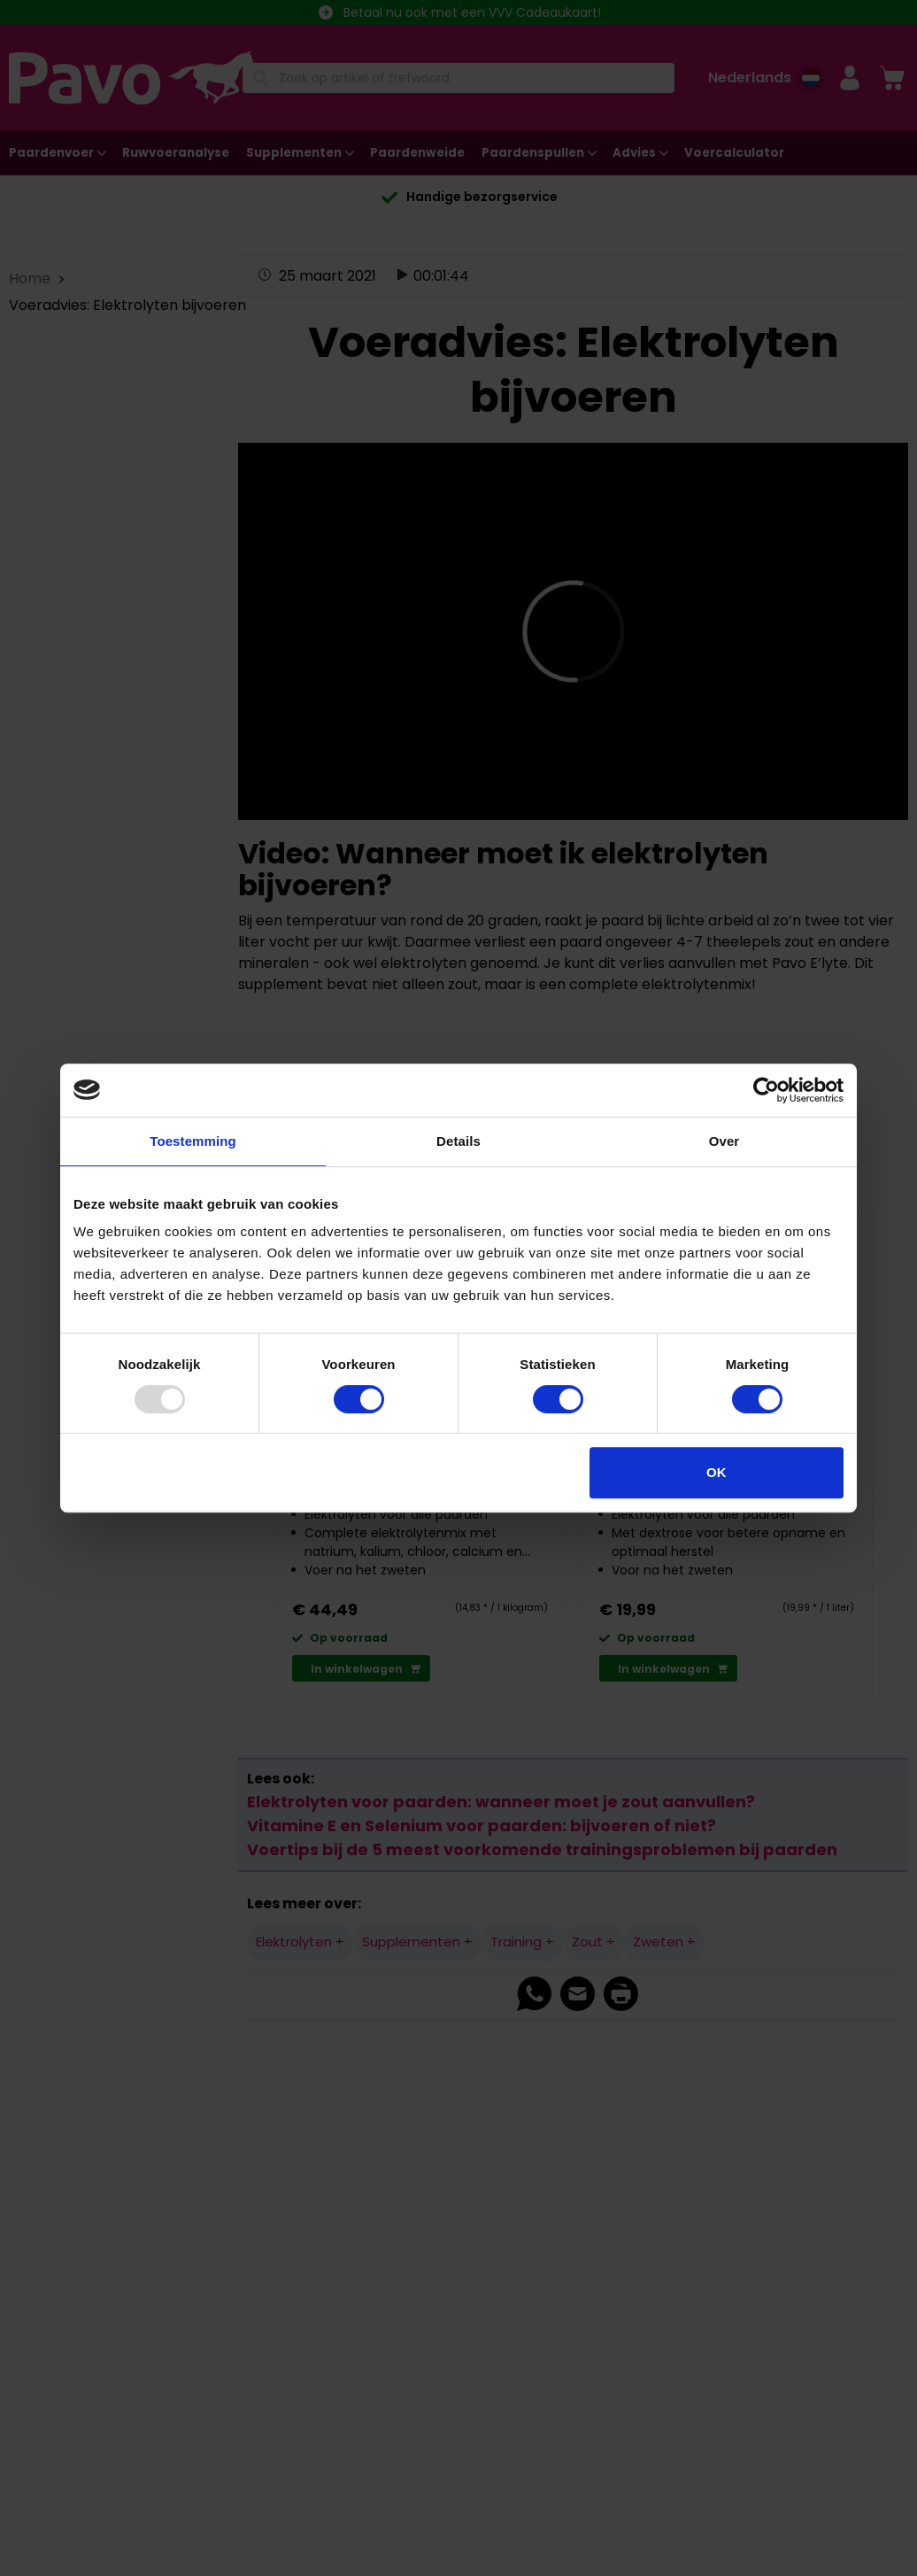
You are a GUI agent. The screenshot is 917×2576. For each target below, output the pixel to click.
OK (716, 1472)
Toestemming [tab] (193, 1141)
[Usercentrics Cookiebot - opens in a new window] (766, 1090)
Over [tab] (724, 1141)
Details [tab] (458, 1141)
